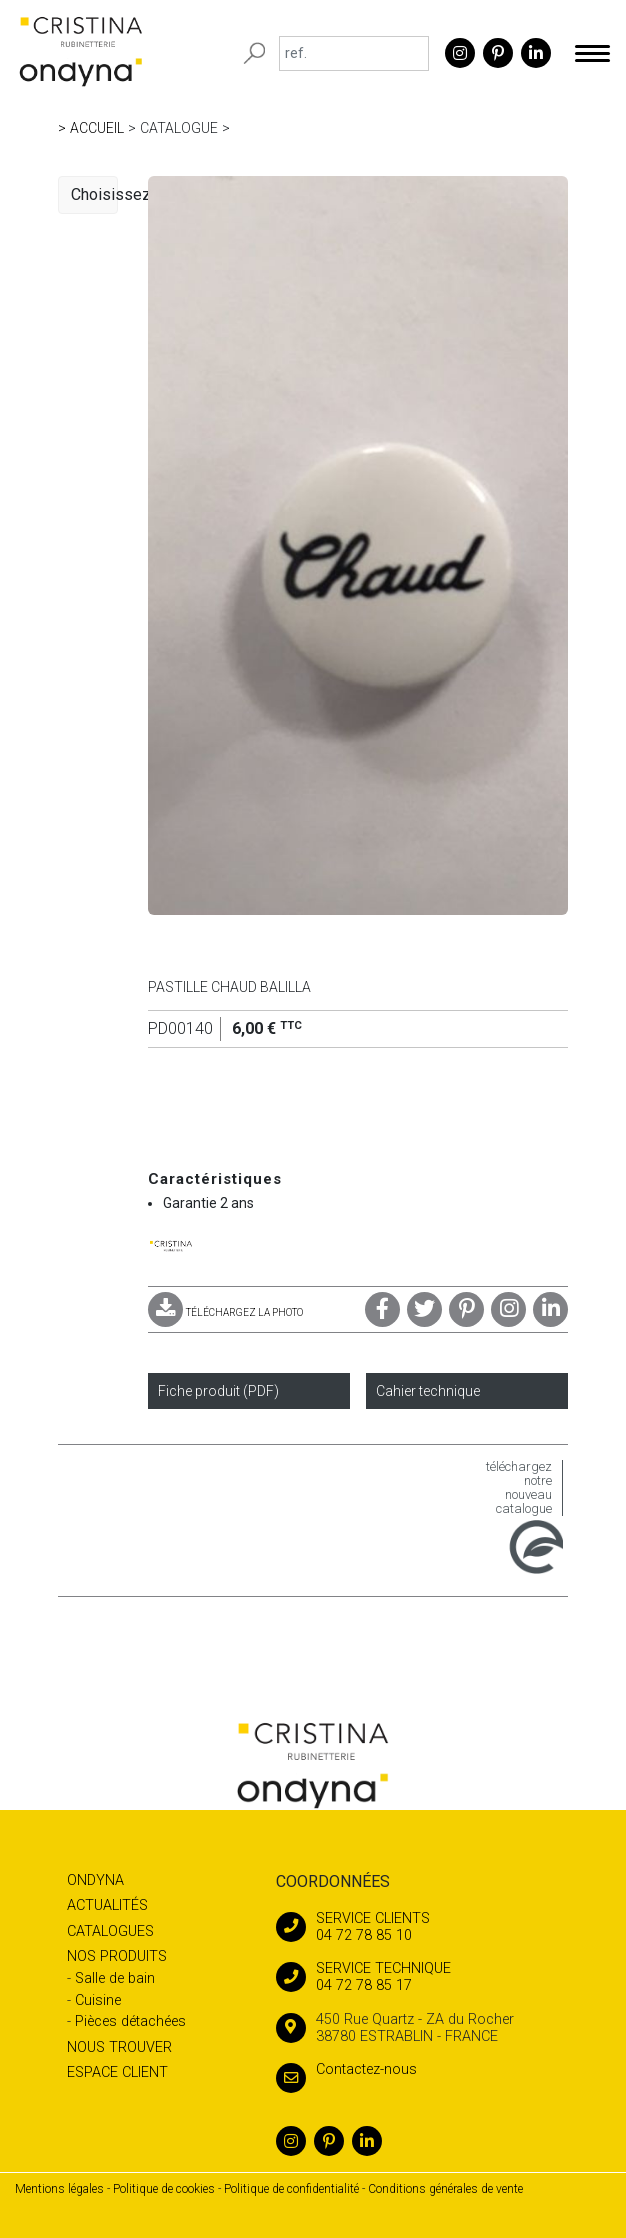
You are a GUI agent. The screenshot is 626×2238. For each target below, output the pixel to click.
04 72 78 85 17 (427, 1977)
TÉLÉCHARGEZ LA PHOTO (225, 1312)
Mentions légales (59, 2189)
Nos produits (117, 1956)
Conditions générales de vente (445, 2189)
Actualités (107, 1905)
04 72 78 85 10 (427, 1927)
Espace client (117, 2072)
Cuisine (98, 2000)
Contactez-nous (346, 2069)
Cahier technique (428, 1391)
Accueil (97, 128)
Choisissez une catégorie (94, 194)
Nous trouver (119, 2047)
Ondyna (95, 1880)
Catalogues (110, 1931)
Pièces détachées (130, 2021)
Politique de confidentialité (291, 2189)
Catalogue (179, 128)
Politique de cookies (164, 2189)
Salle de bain (115, 1978)
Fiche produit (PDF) (218, 1391)
